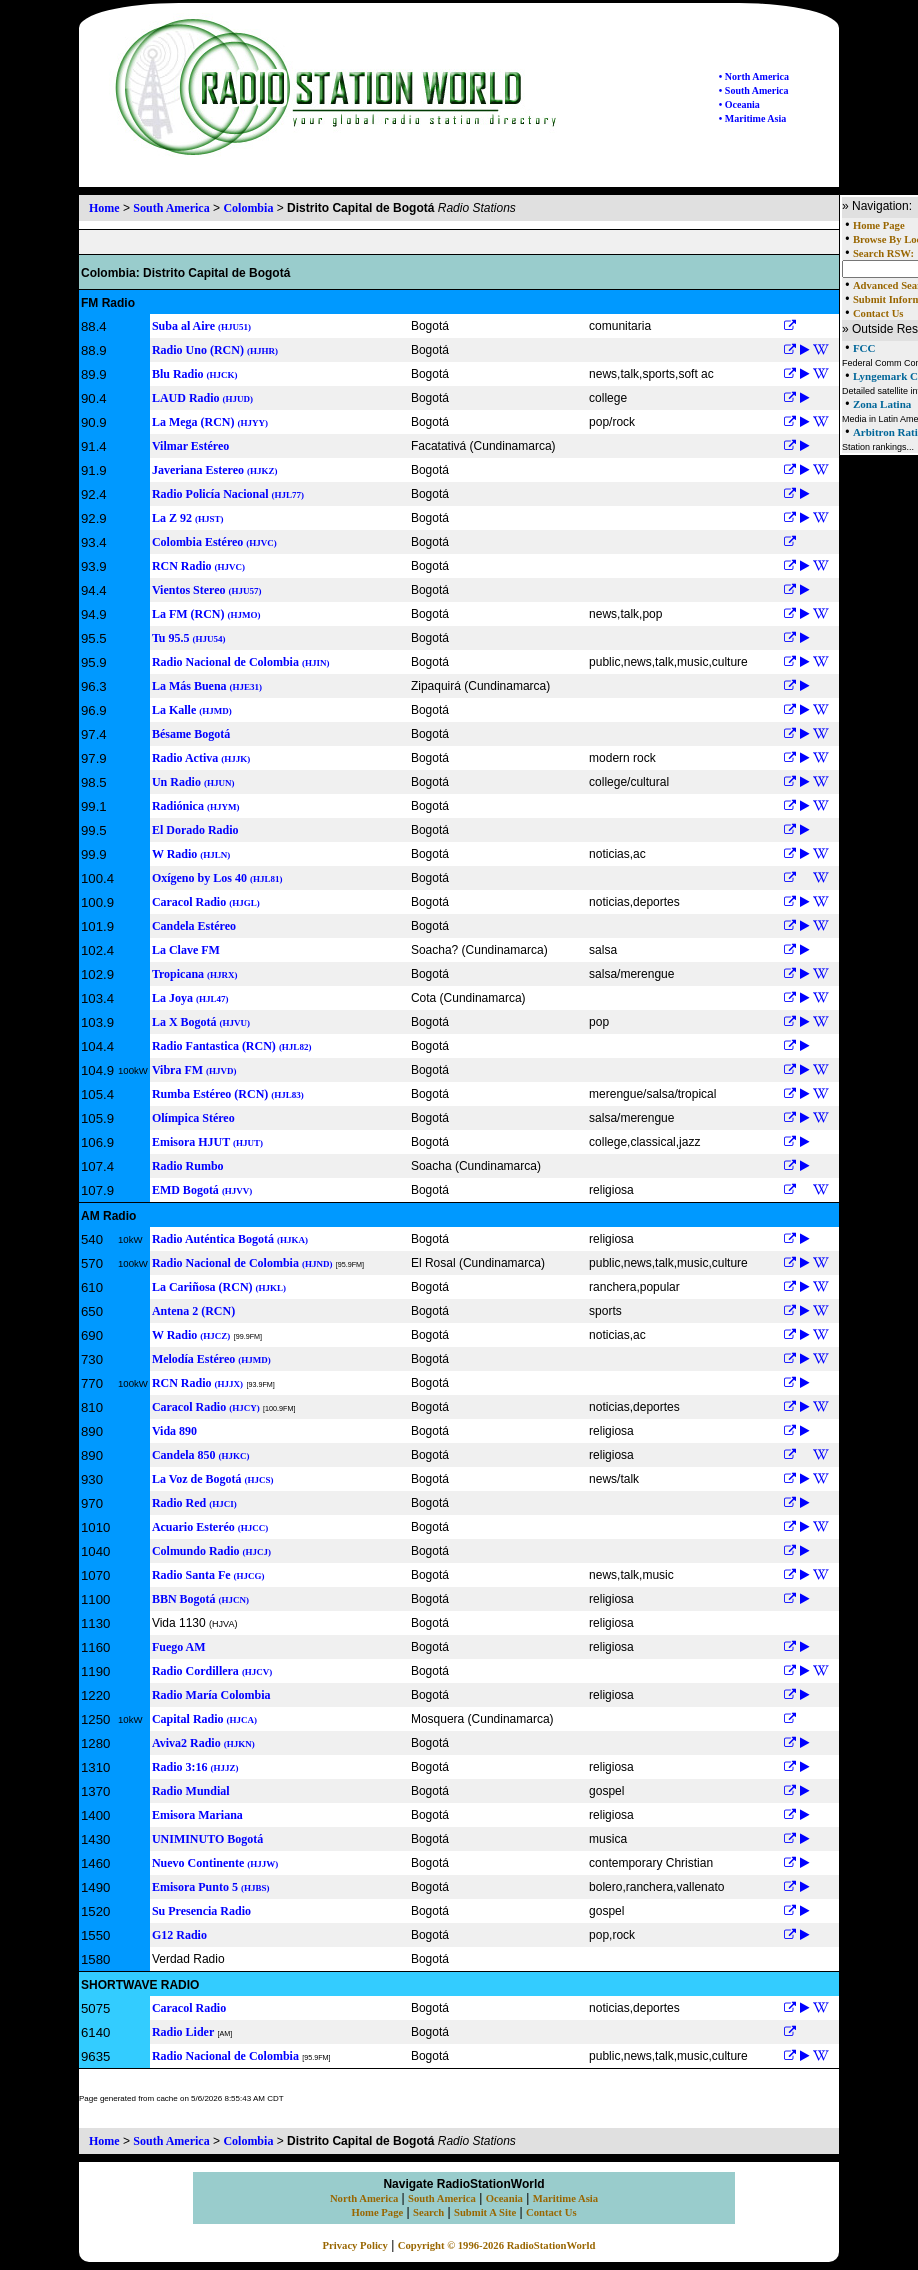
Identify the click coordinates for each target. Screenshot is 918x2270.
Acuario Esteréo (210, 1527)
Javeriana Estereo (215, 470)
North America (364, 2198)
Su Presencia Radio (201, 1911)
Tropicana (195, 974)
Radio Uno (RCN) (215, 350)
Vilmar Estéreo (190, 446)
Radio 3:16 (195, 1767)
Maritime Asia (565, 2198)
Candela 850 (201, 1455)
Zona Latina (882, 404)
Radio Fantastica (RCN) (232, 1046)
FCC (864, 348)
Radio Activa (201, 758)
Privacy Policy (355, 2245)
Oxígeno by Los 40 (217, 878)
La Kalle (192, 710)
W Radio (191, 854)
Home (104, 208)
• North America (754, 76)
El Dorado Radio (195, 830)
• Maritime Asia (752, 118)
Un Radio (193, 782)
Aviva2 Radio (203, 1743)
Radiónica (196, 806)
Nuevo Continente (215, 1863)
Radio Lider (183, 2032)
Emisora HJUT (207, 1142)
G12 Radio (179, 1935)
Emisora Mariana (197, 1815)
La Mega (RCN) (210, 422)
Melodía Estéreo (211, 1359)
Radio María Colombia (211, 1695)
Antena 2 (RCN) (193, 1311)
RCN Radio (198, 566)
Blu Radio (195, 374)
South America (171, 208)
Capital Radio (204, 1719)
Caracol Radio (206, 902)
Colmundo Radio (211, 1551)
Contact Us (878, 313)
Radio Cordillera (212, 1671)
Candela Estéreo (194, 926)
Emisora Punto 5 (211, 1887)
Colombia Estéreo (214, 542)
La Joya (190, 998)
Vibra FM (194, 1070)
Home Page (879, 225)
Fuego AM (179, 1647)
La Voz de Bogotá (213, 1479)
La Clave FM (186, 950)
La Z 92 (188, 518)
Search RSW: (883, 253)
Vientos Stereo (207, 590)
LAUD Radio (202, 398)
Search (428, 2212)
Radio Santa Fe (208, 1575)
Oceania (504, 2198)
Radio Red (194, 1503)
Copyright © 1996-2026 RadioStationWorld (497, 2245)
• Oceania (739, 104)
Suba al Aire (201, 326)
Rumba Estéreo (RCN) (228, 1094)
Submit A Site (485, 2212)
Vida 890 (174, 1431)
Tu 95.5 (189, 638)
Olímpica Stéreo (193, 1118)
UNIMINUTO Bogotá (207, 1839)
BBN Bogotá (200, 1599)
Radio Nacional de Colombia (241, 662)
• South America (754, 90)
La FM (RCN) (206, 614)
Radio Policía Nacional (228, 494)
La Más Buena (207, 686)
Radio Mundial (191, 1791)
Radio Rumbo (188, 1166)
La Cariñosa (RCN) (219, 1287)
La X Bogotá (201, 1022)
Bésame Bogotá (191, 734)
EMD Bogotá (202, 1190)
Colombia (248, 208)
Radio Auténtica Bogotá (230, 1239)
